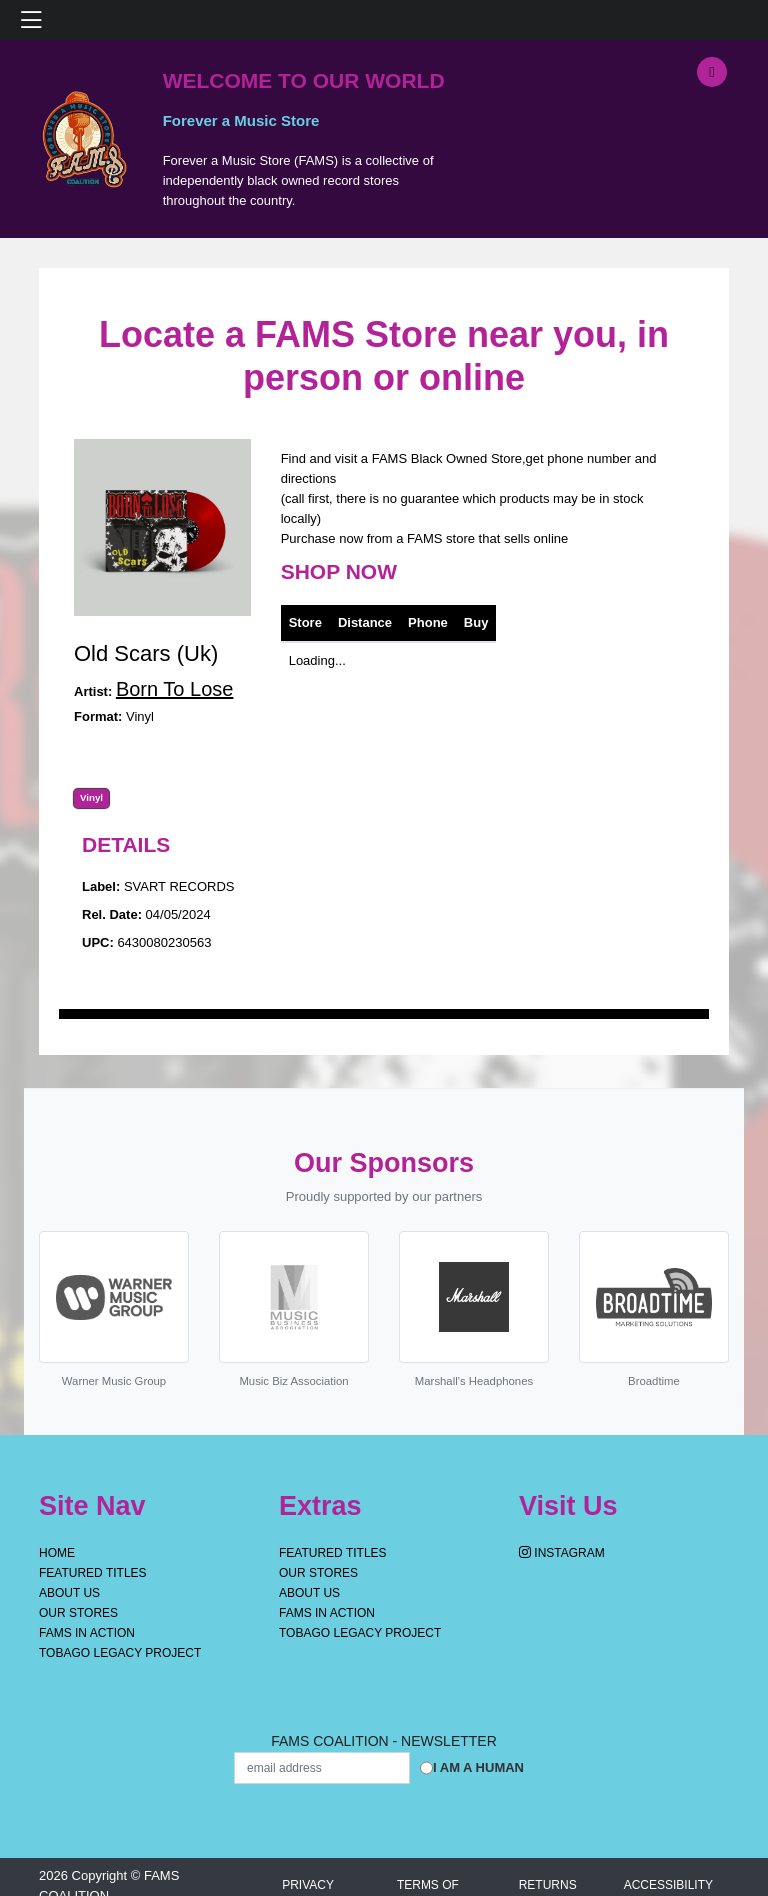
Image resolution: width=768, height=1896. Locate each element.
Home (57, 1553)
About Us (69, 1593)
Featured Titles (93, 1573)
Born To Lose (175, 689)
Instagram (562, 1553)
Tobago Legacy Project (120, 1653)
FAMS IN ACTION (87, 1633)
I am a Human (478, 1767)
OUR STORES (78, 1613)
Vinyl (91, 798)
